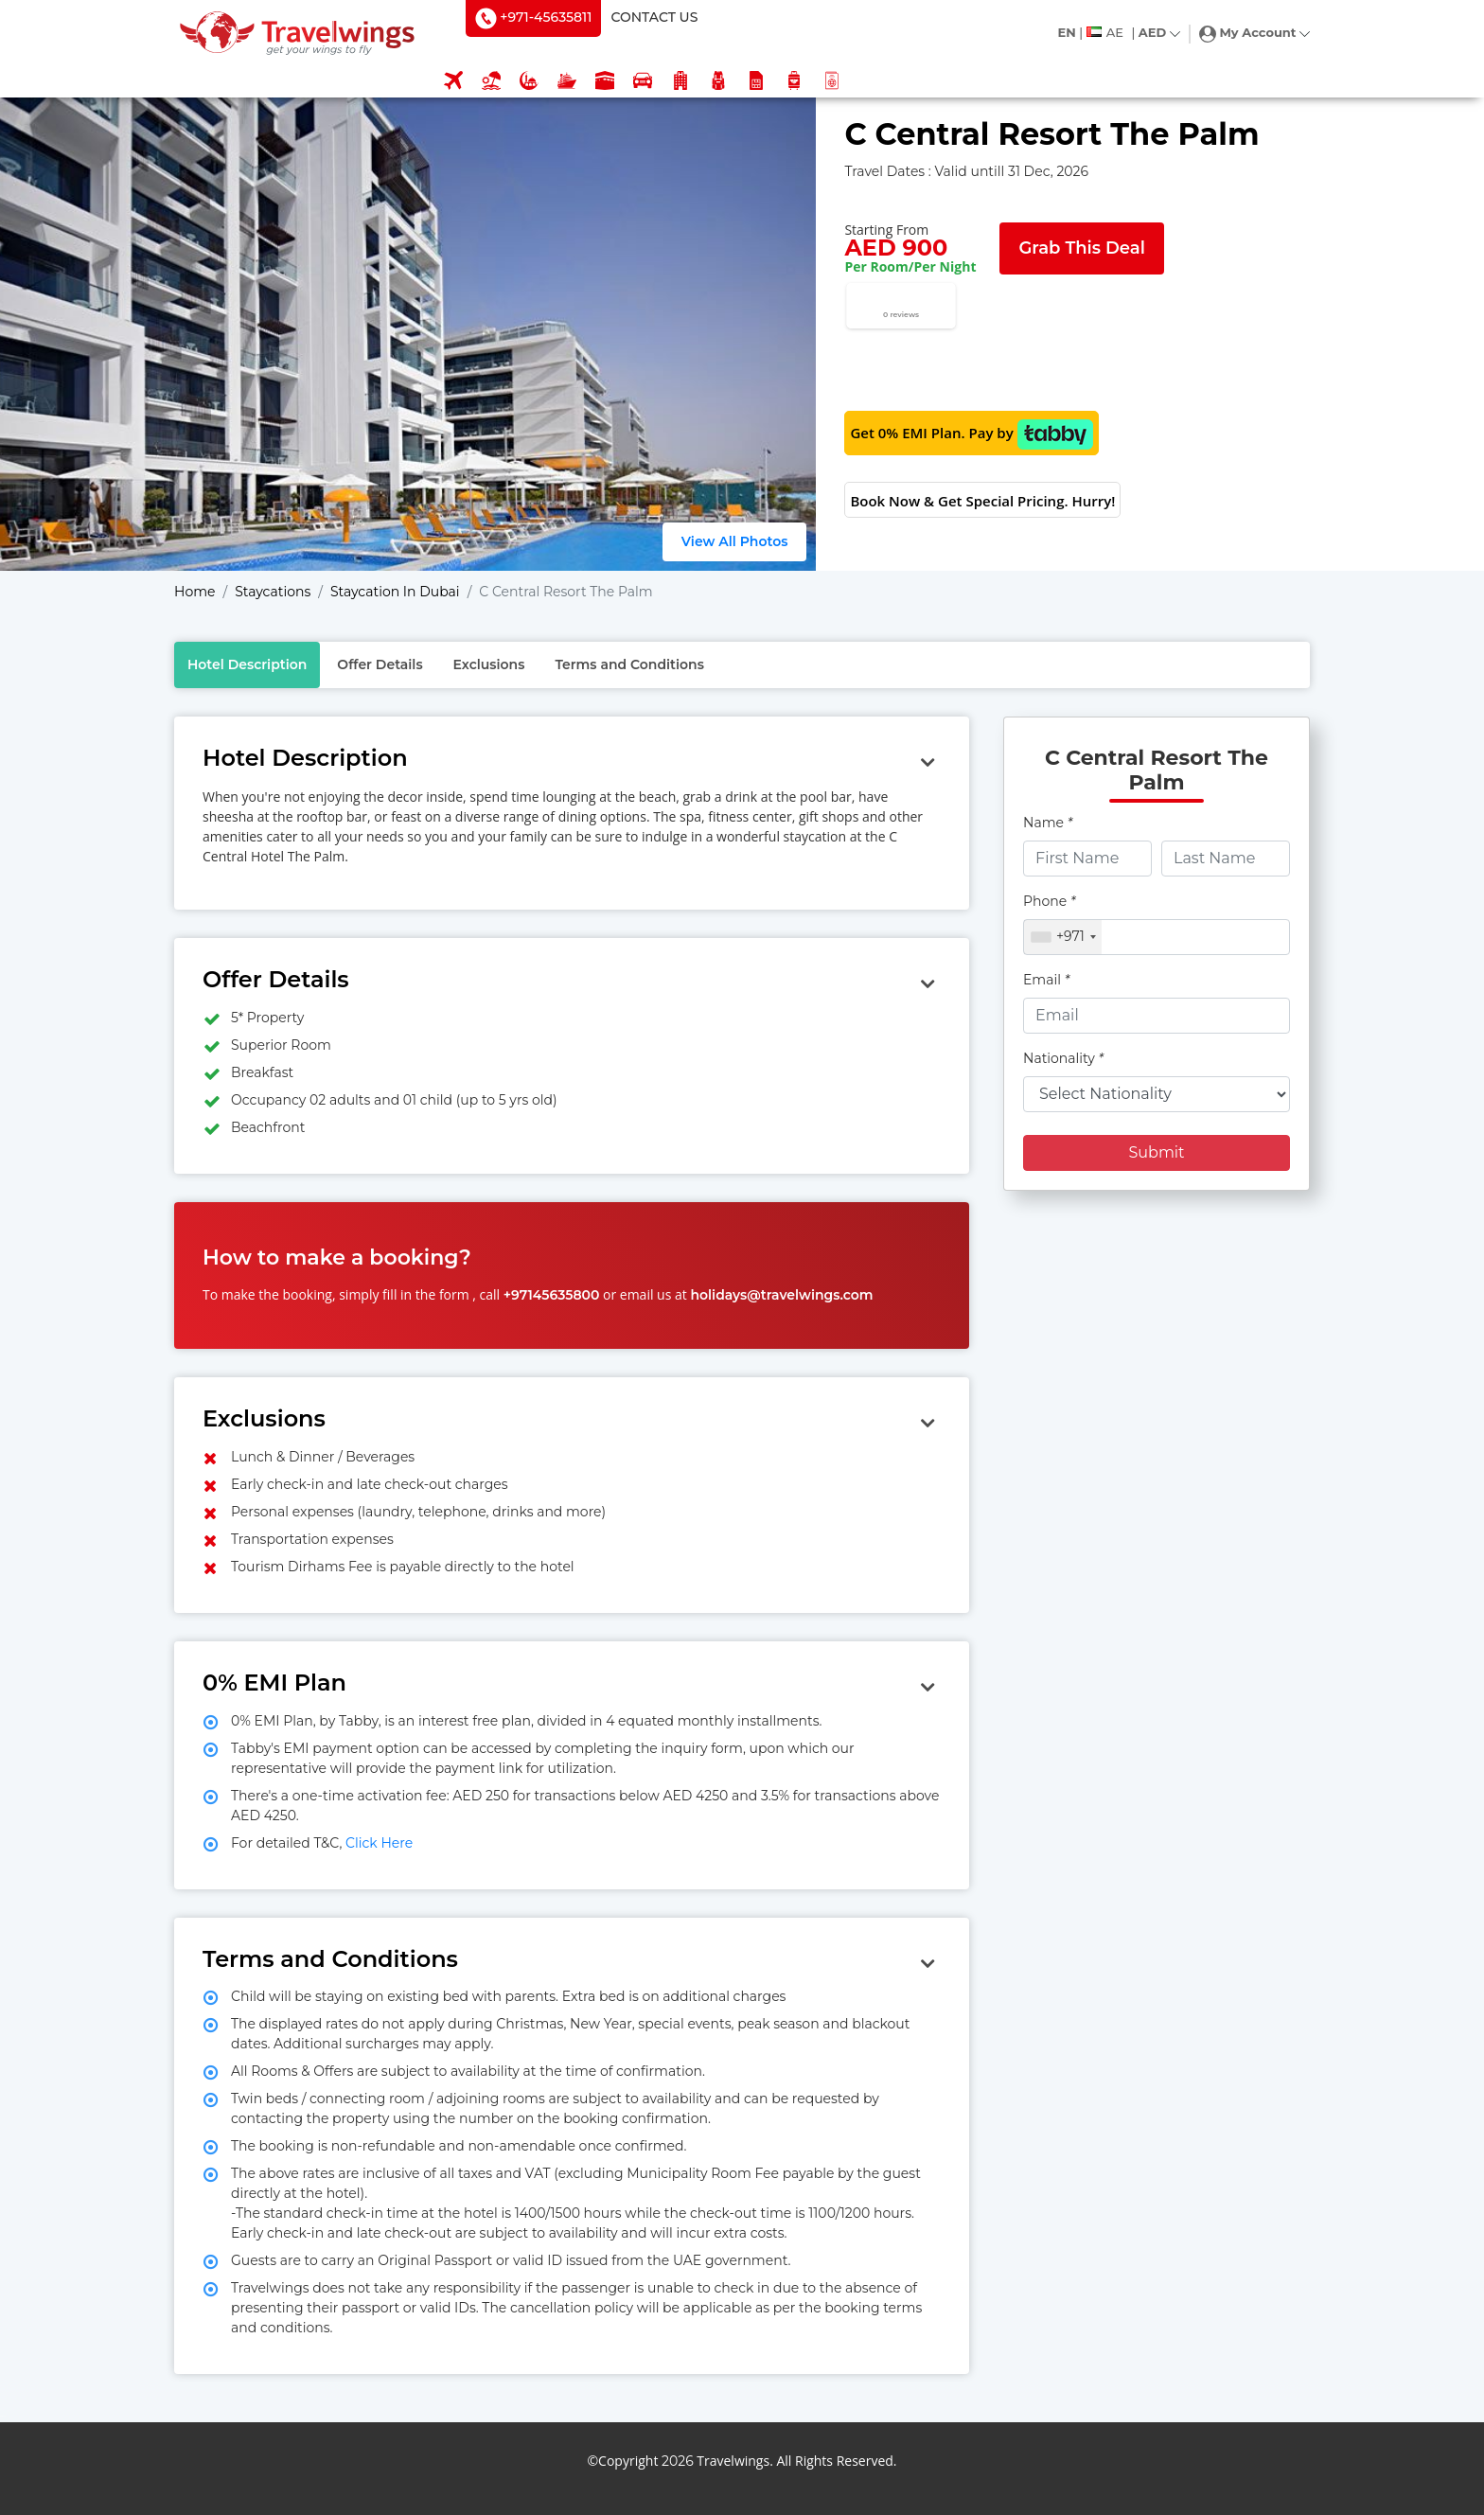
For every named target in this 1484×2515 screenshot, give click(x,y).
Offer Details (379, 664)
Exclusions (489, 664)
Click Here (377, 1842)
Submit (1156, 1152)
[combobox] (1063, 937)
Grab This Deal (1081, 248)
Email (1046, 979)
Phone (1049, 901)
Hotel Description (247, 664)
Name (1047, 822)
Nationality (1063, 1058)
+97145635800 (552, 1294)
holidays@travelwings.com (781, 1294)
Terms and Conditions (629, 664)
